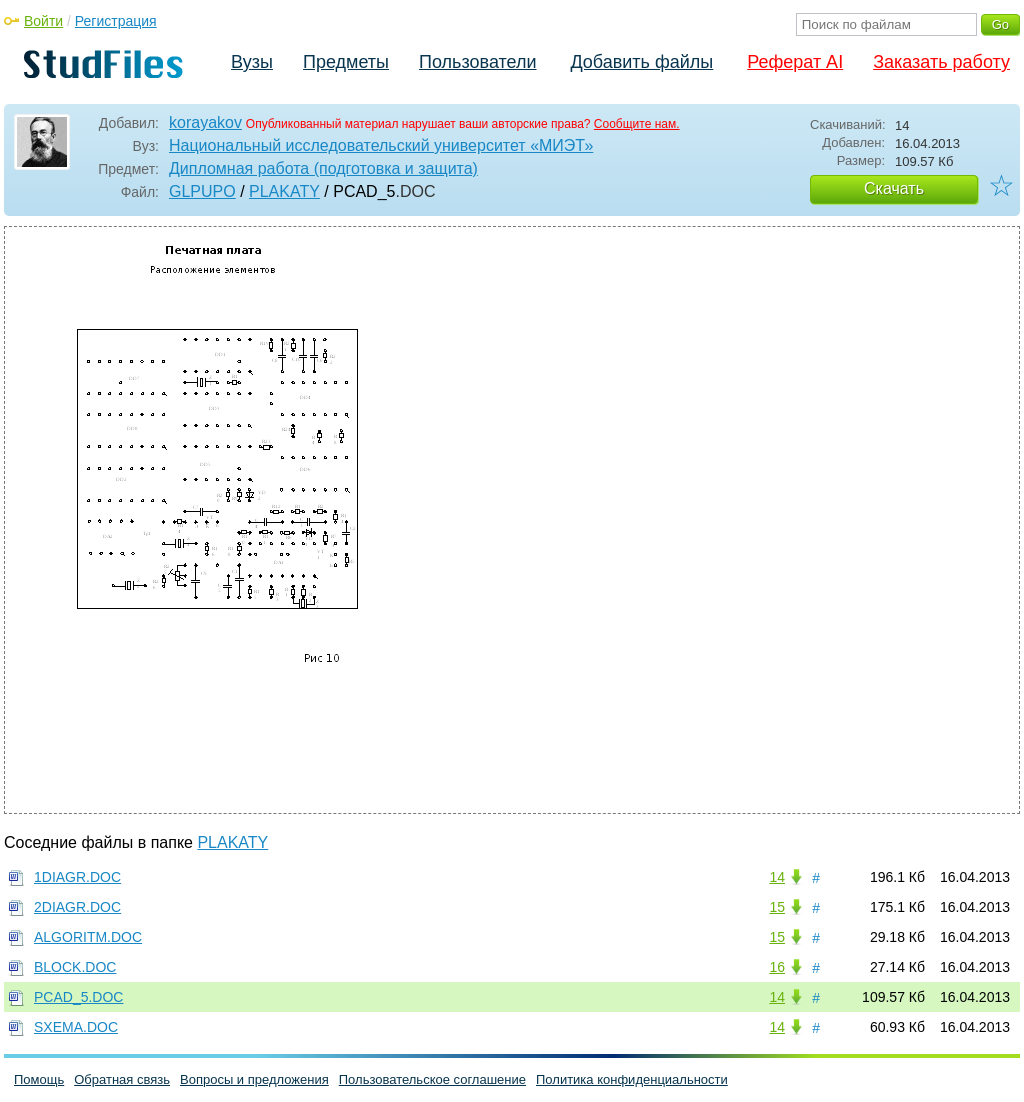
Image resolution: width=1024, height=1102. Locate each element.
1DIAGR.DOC (77, 877)
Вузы (252, 62)
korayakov (205, 122)
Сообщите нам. (637, 124)
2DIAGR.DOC (77, 907)
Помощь (39, 1079)
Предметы (346, 62)
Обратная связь (122, 1079)
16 (777, 967)
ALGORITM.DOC (88, 937)
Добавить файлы (641, 62)
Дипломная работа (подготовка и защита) (323, 168)
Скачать (894, 188)
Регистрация (116, 21)
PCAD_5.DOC (78, 997)
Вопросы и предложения (254, 1079)
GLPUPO (202, 191)
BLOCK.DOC (75, 967)
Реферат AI (795, 62)
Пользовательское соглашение (432, 1079)
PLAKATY (284, 191)
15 (777, 907)
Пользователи (477, 62)
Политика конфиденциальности (632, 1079)
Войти (43, 21)
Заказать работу (941, 62)
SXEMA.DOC (76, 1027)
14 (777, 877)
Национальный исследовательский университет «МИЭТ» (381, 145)
